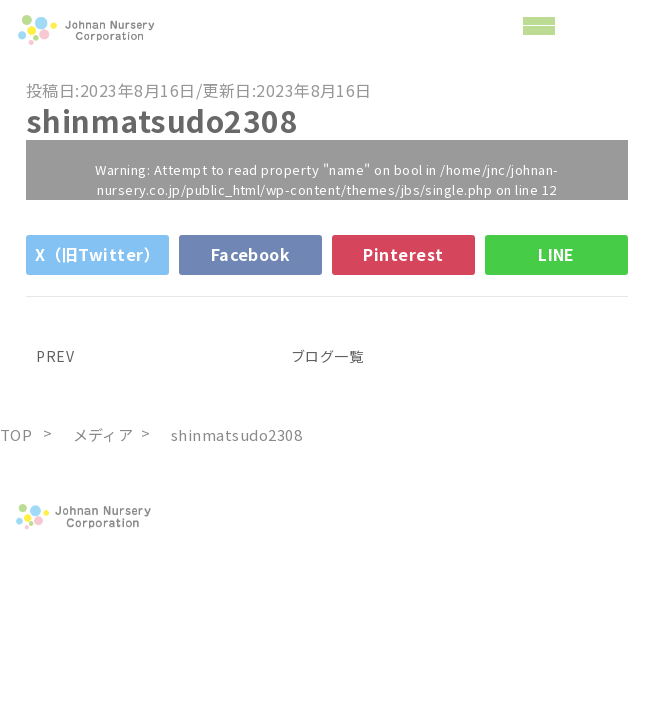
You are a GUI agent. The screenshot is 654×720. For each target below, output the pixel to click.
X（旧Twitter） (97, 254)
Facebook (251, 254)
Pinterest (403, 254)
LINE (556, 254)
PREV (50, 356)
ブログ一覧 (327, 356)
